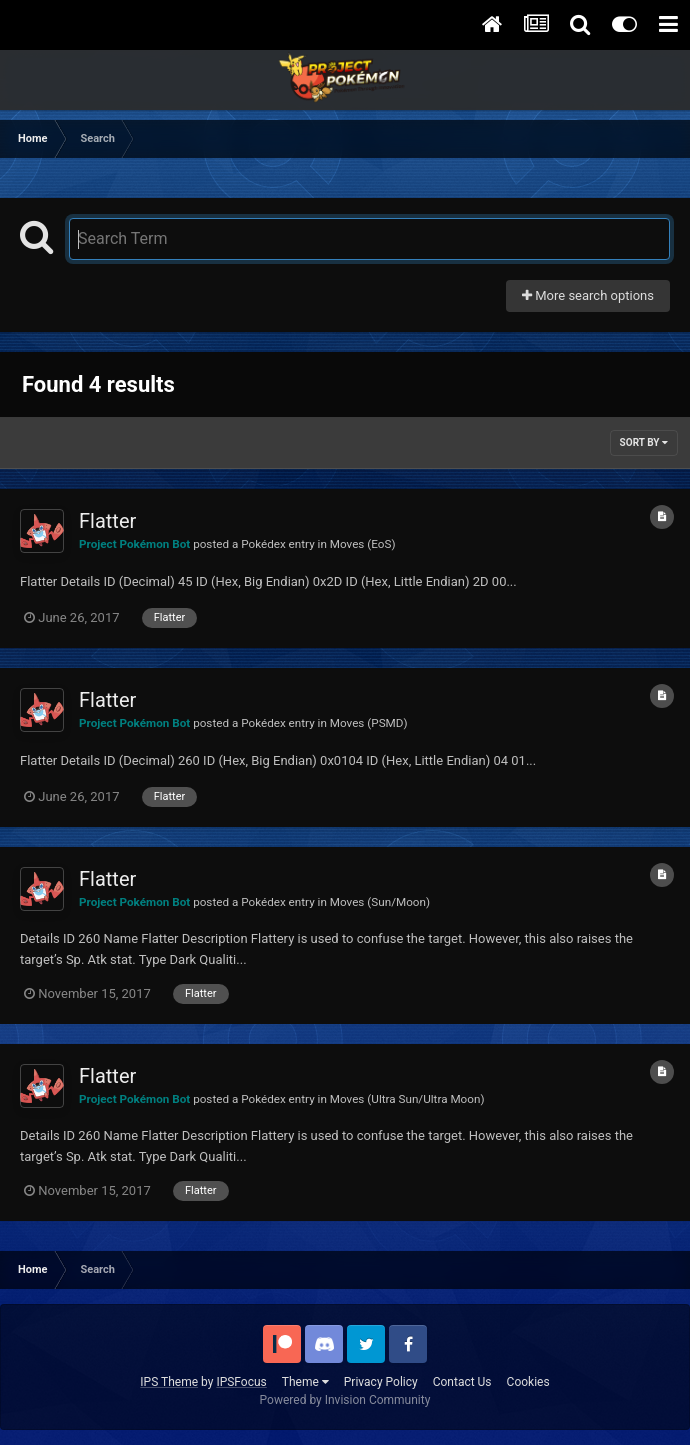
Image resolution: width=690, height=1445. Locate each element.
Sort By (644, 442)
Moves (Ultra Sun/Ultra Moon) (407, 1099)
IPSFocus (241, 1382)
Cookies (528, 1382)
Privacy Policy (381, 1382)
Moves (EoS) (363, 544)
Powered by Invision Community (345, 1400)
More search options (588, 295)
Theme (305, 1382)
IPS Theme (169, 1382)
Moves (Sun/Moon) (380, 902)
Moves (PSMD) (369, 723)
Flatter (107, 521)
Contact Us (462, 1382)
